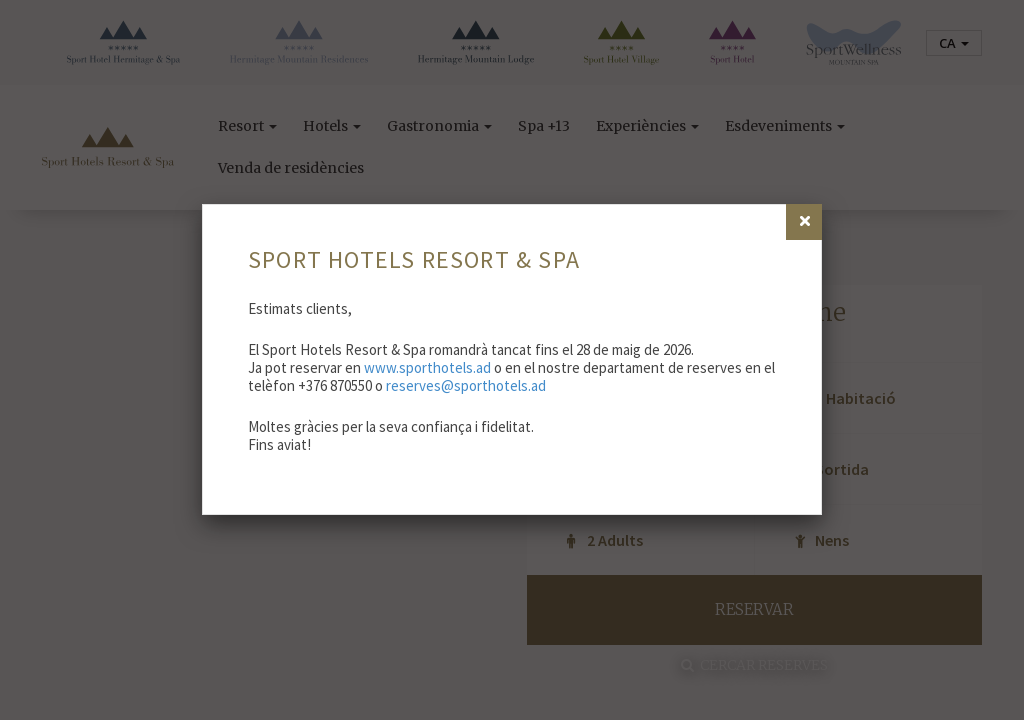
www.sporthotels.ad (427, 367)
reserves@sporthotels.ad (466, 385)
